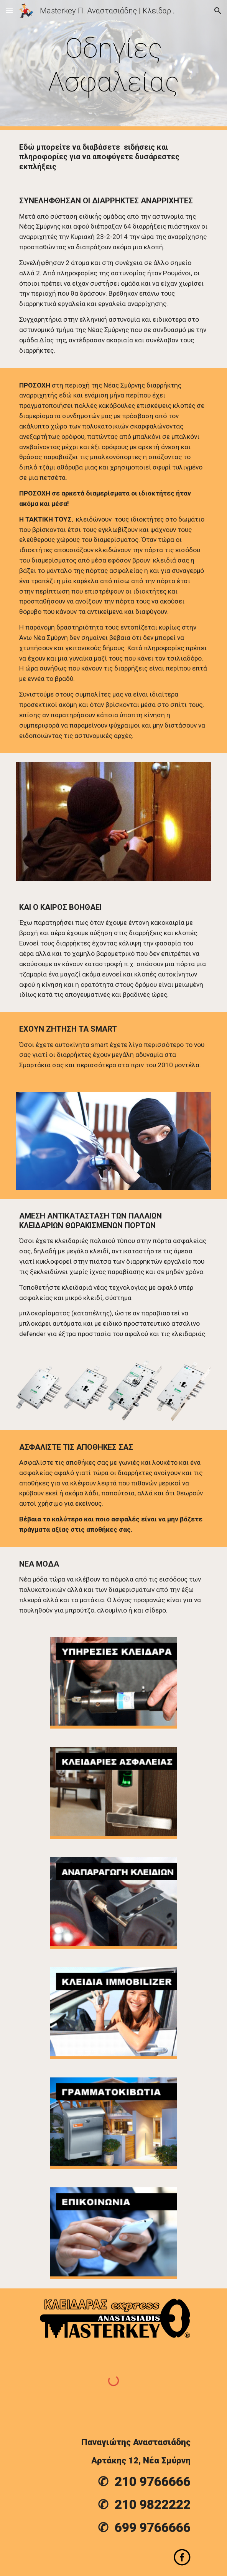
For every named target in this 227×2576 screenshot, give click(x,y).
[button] (9, 10)
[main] (113, 65)
